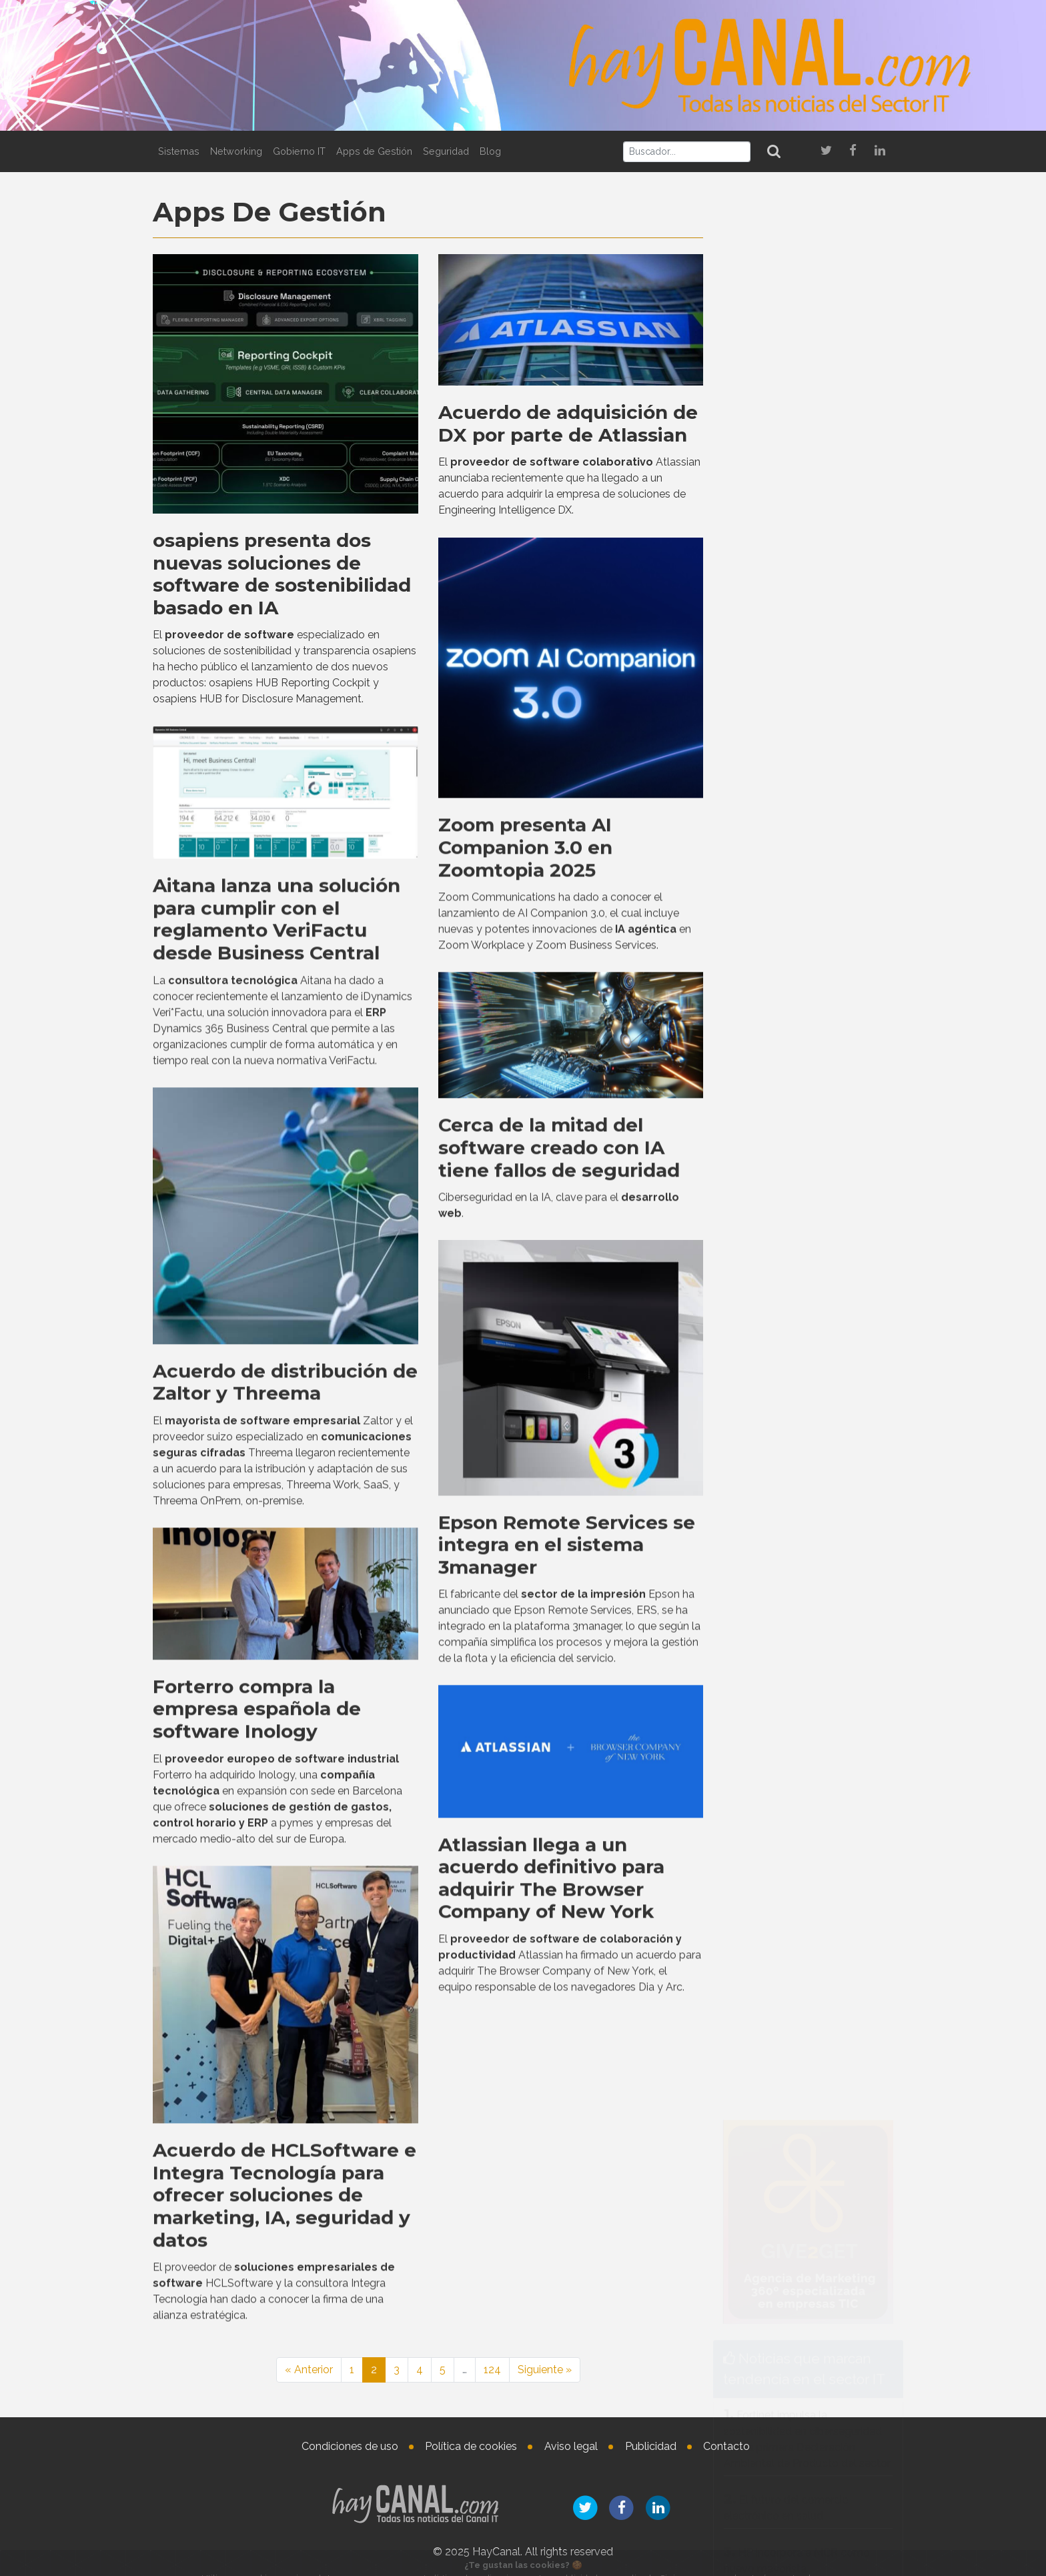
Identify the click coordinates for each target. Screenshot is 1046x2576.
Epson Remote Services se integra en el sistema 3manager (566, 1928)
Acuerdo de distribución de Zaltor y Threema (285, 1766)
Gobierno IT (299, 151)
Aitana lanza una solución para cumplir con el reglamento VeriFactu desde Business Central (276, 1303)
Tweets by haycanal (763, 1371)
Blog (490, 151)
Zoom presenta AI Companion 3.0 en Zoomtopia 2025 (525, 1231)
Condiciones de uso (350, 2446)
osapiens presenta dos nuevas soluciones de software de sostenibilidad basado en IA (282, 571)
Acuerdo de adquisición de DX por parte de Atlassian (568, 421)
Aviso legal (571, 2446)
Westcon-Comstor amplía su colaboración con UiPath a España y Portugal (808, 1082)
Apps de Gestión (374, 151)
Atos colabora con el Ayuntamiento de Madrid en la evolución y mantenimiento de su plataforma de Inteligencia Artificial (805, 1704)
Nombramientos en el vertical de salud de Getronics (847, 2172)
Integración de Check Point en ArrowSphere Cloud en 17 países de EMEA (804, 1151)
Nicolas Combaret (836, 1998)
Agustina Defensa (832, 2125)
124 (492, 2369)
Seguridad (446, 151)
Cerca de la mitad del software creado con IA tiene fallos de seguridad (559, 1531)
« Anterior (309, 2369)
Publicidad (650, 2446)
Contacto (726, 2446)
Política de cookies (471, 2446)
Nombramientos (793, 1862)
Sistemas (178, 151)
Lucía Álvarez (848, 1900)
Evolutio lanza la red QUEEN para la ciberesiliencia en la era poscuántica (801, 1788)
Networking (236, 151)
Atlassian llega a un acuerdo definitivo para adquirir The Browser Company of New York (551, 2262)
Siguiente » (545, 2369)
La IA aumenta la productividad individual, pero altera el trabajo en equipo (807, 1465)
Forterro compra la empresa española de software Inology (257, 2092)
